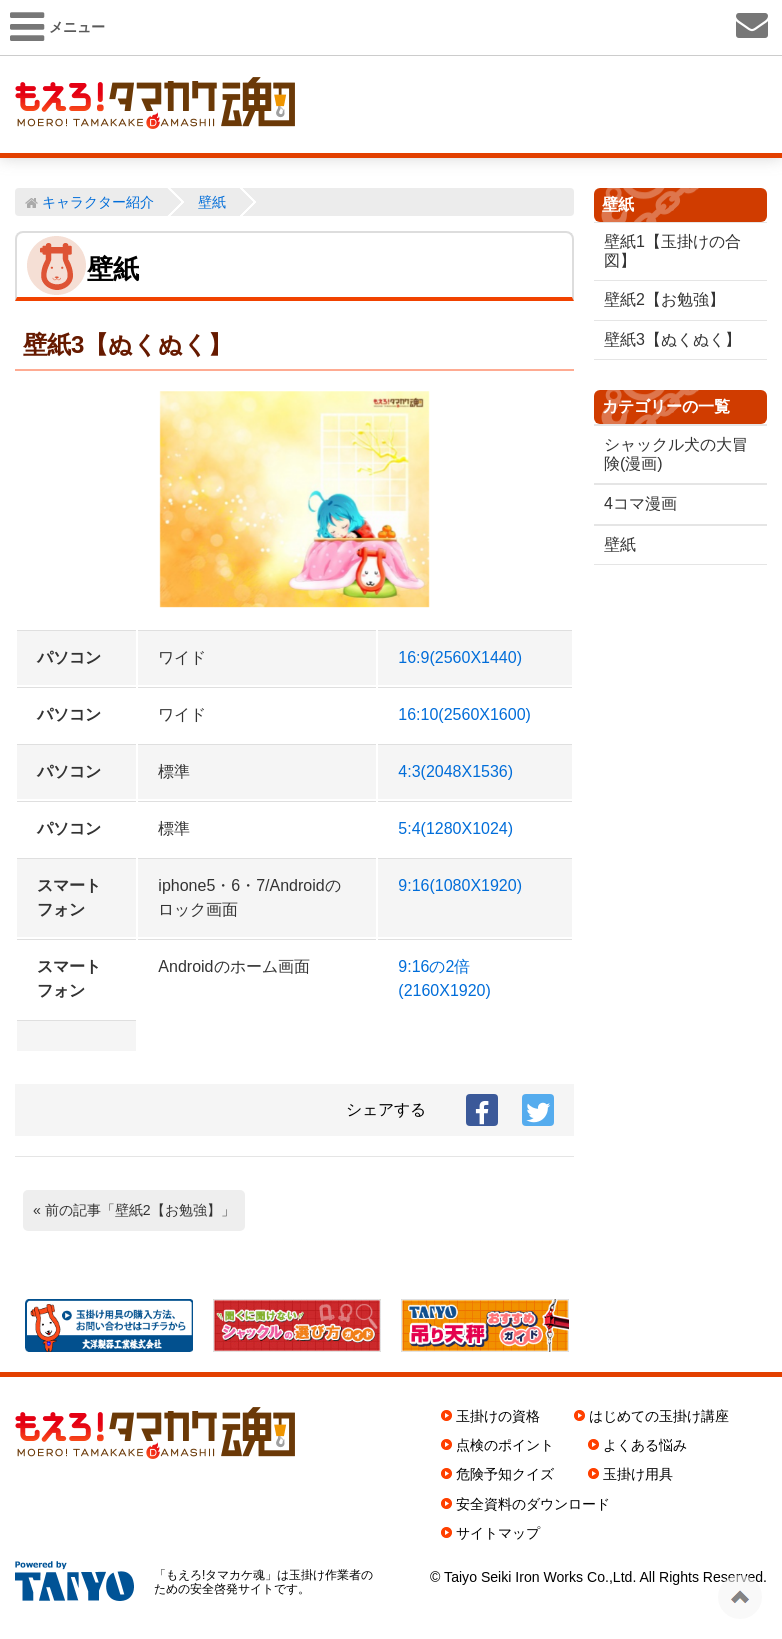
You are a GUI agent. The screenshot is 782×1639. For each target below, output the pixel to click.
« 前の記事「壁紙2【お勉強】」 (134, 1210)
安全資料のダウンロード (533, 1504)
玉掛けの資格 (498, 1416)
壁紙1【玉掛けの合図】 (672, 250)
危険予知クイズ (505, 1474)
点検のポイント (505, 1445)
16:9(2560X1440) (460, 657)
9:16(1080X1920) (460, 885)
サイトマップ (498, 1533)
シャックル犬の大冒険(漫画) (668, 453)
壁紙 (620, 544)
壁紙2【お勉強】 (664, 299)
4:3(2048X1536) (455, 771)
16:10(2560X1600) (464, 714)
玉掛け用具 (638, 1474)
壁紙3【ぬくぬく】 (672, 339)
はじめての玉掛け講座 (659, 1416)
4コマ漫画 (640, 503)
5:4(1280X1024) (455, 828)
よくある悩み (645, 1445)
